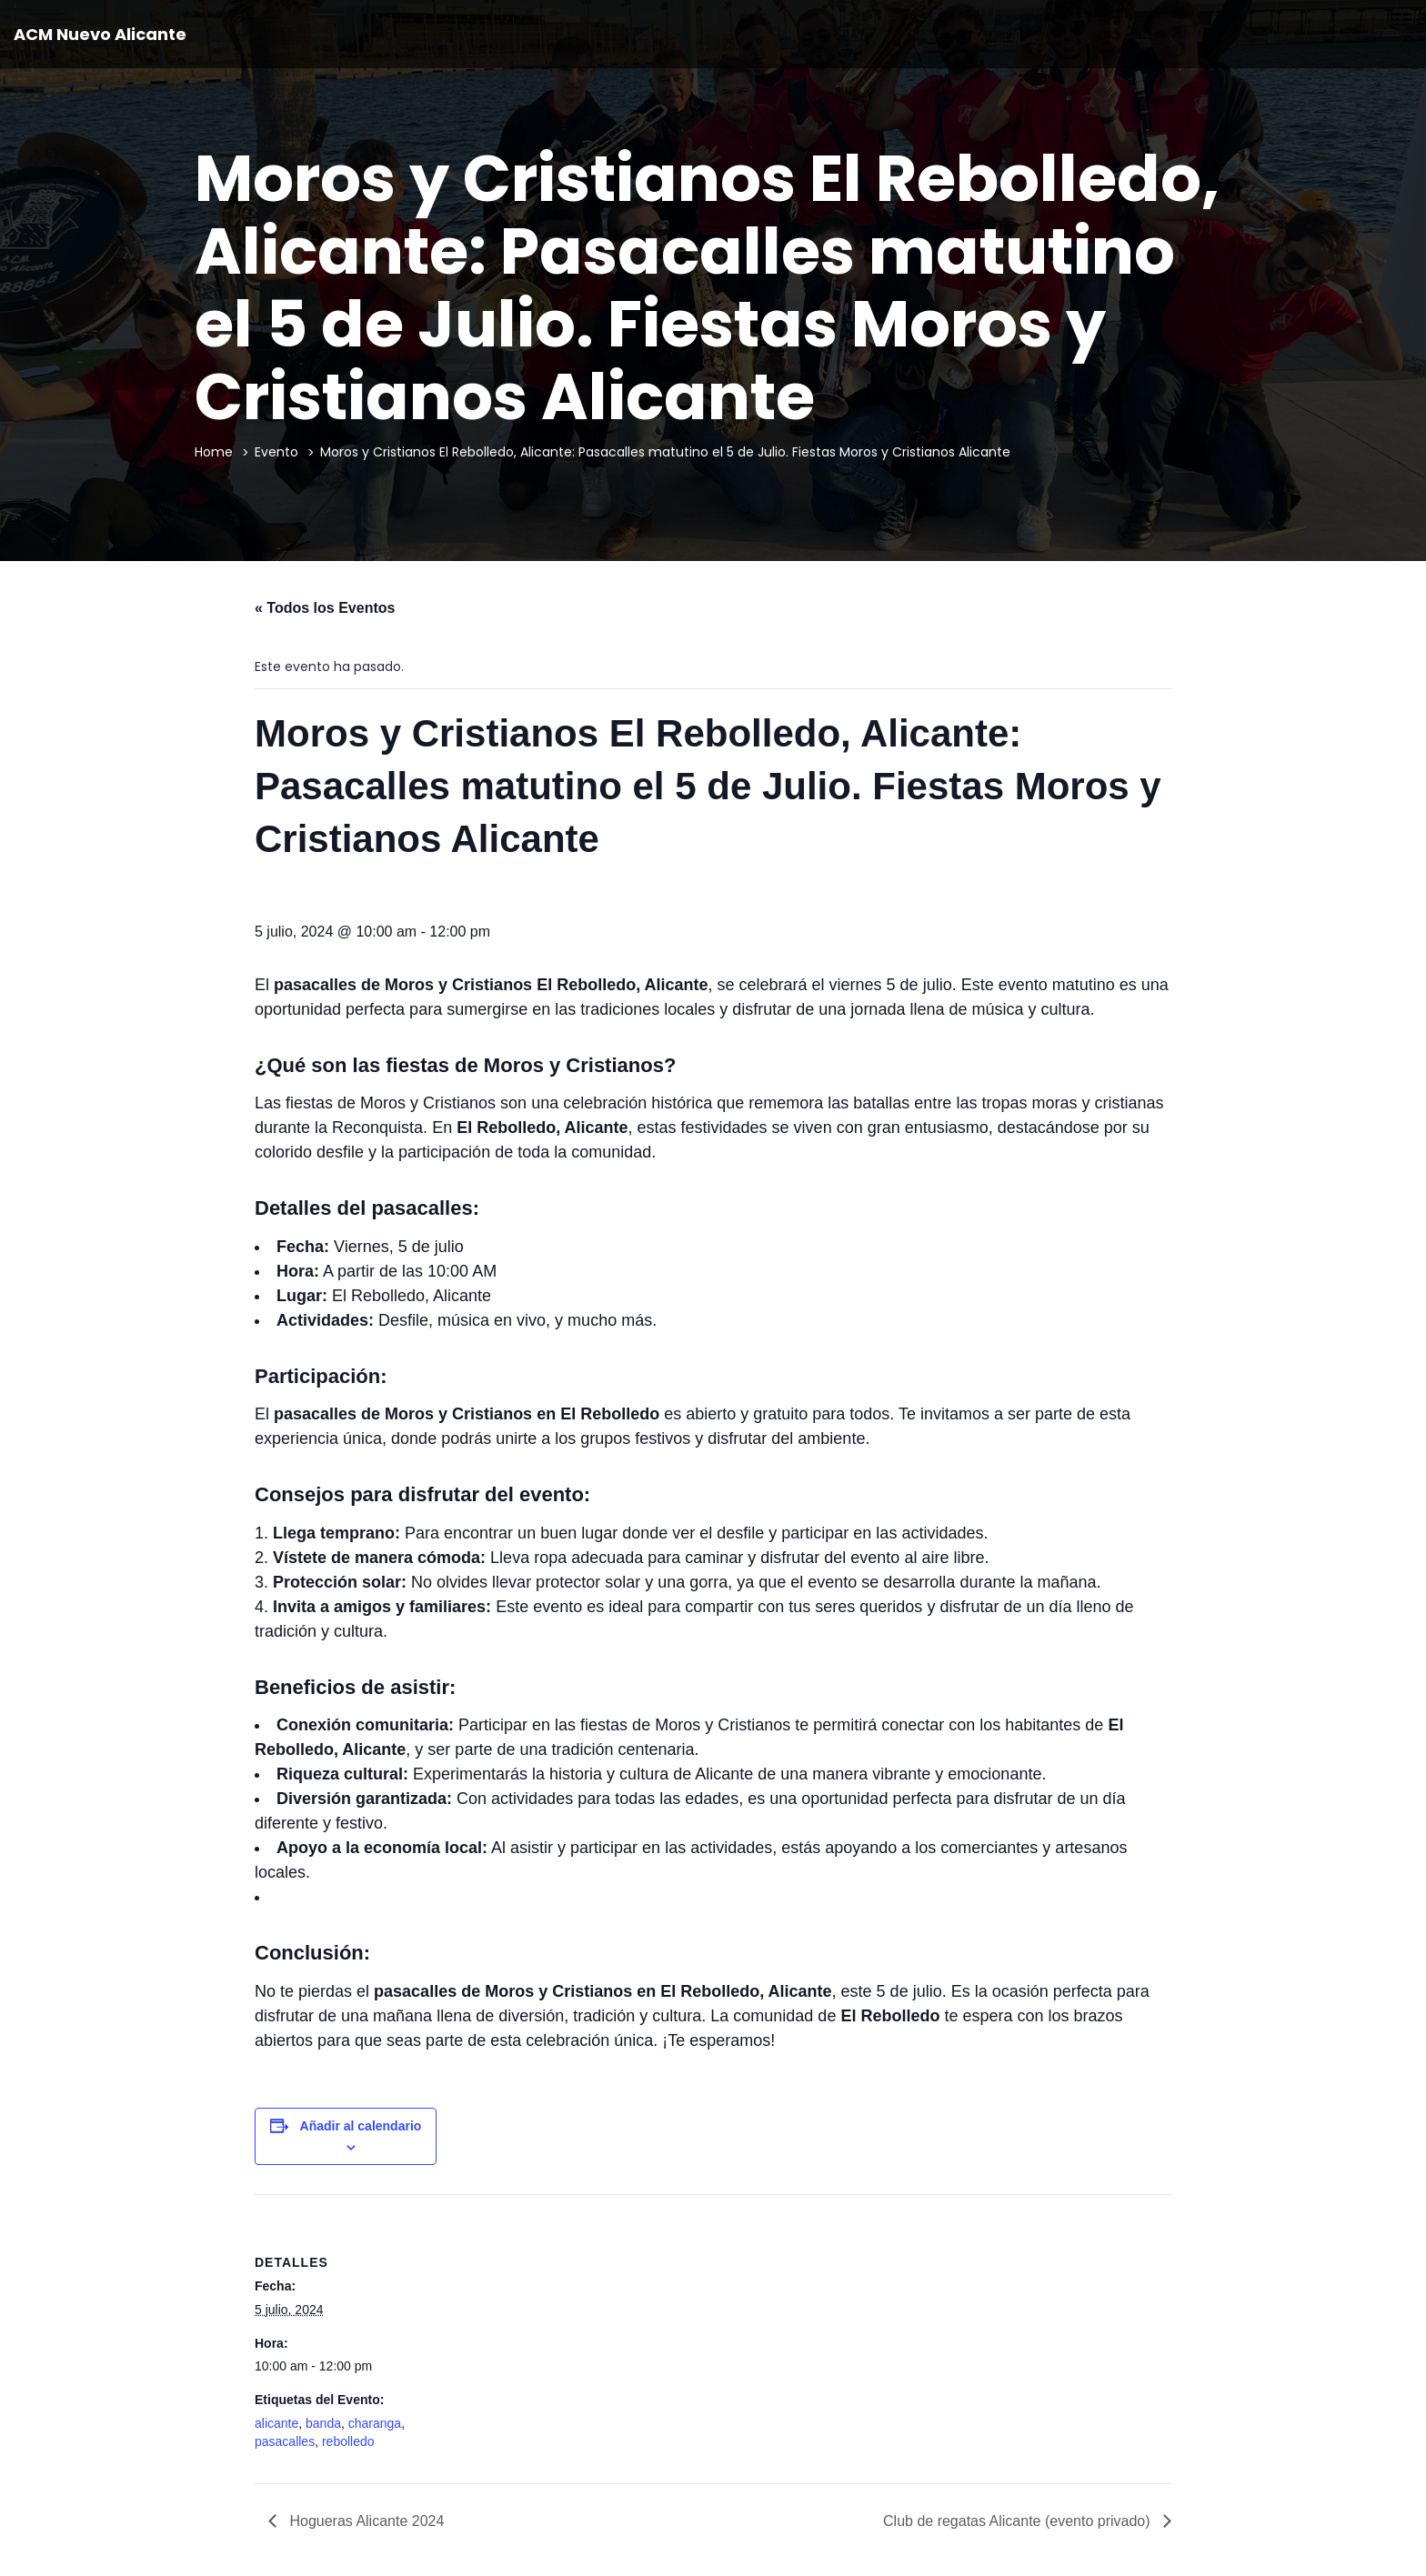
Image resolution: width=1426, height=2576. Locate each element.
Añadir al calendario (361, 2126)
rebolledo (348, 2441)
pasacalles (285, 2441)
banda (323, 2423)
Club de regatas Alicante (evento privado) (1018, 2521)
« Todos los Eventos (325, 608)
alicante (276, 2423)
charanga (374, 2423)
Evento (276, 452)
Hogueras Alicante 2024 (365, 2521)
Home (214, 452)
